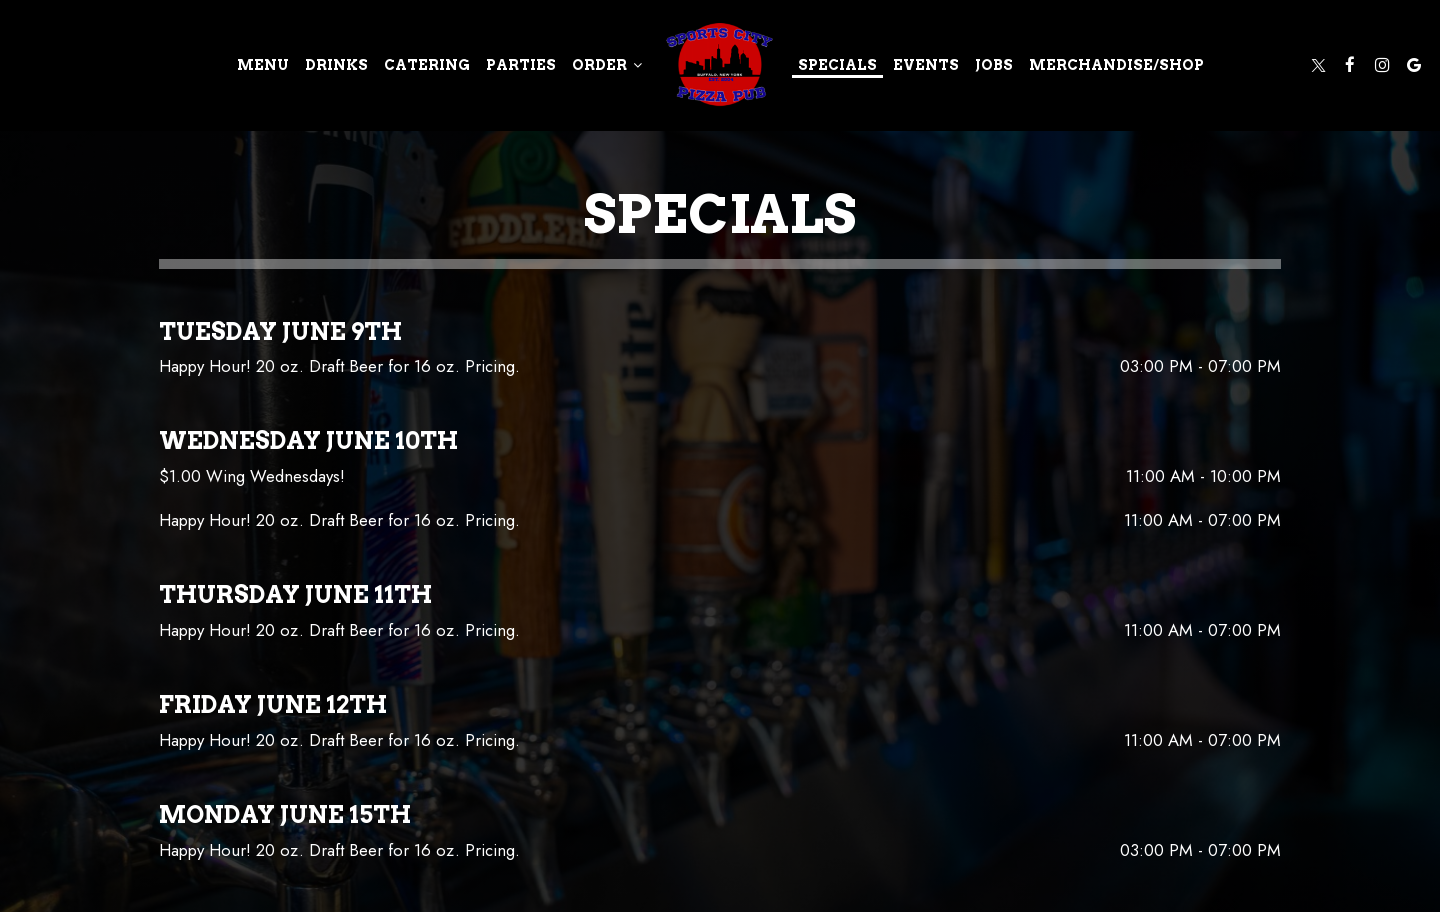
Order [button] (607, 65)
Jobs (994, 65)
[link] (720, 65)
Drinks (336, 65)
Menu (263, 65)
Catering (427, 65)
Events (926, 65)
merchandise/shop (1116, 65)
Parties (521, 65)
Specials (837, 65)
